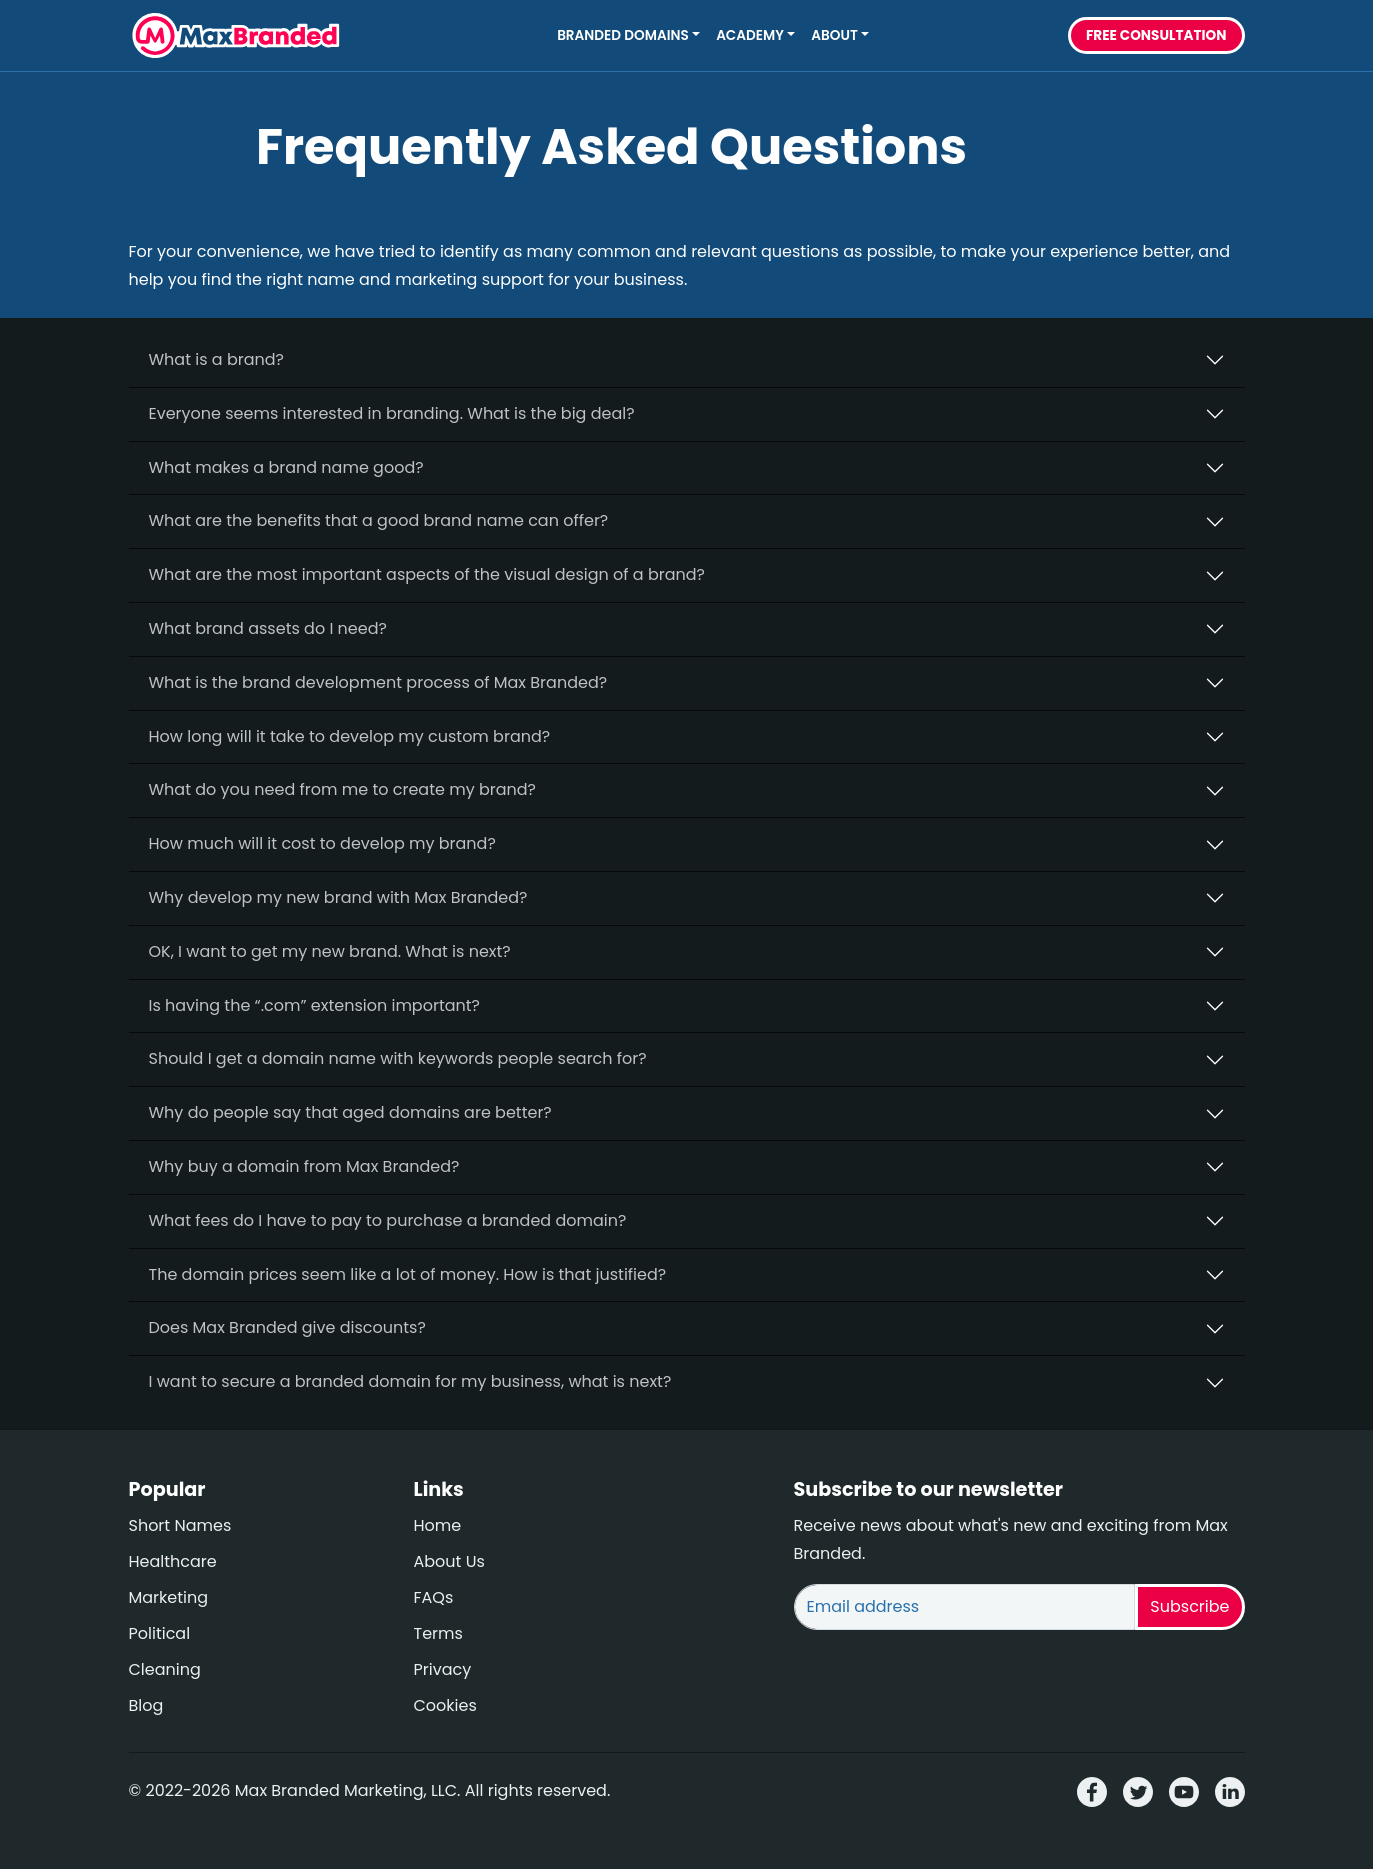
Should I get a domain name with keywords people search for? (398, 1058)
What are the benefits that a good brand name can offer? (379, 520)
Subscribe (1189, 1606)
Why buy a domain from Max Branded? (304, 1166)
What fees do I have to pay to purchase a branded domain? (388, 1220)
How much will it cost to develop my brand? (322, 843)
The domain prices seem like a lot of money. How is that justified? (408, 1274)
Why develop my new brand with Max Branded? (338, 897)
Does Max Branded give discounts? (287, 1327)
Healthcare (173, 1561)
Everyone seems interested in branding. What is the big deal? (392, 413)
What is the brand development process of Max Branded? (378, 682)
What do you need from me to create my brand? (343, 789)
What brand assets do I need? (268, 628)
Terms (438, 1633)
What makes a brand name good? (286, 467)
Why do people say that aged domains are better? (350, 1112)
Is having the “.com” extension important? (314, 1005)
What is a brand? (216, 359)
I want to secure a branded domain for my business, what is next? (410, 1381)
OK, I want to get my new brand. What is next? (330, 951)
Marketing (169, 1597)
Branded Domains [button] (623, 35)
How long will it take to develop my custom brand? (350, 736)
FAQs (434, 1597)
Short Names (180, 1525)
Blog (146, 1705)
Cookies (445, 1705)
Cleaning (165, 1669)
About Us (449, 1561)
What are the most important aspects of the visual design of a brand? (427, 574)
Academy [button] (750, 35)
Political (160, 1633)
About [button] (834, 35)
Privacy (443, 1669)
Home (438, 1525)
